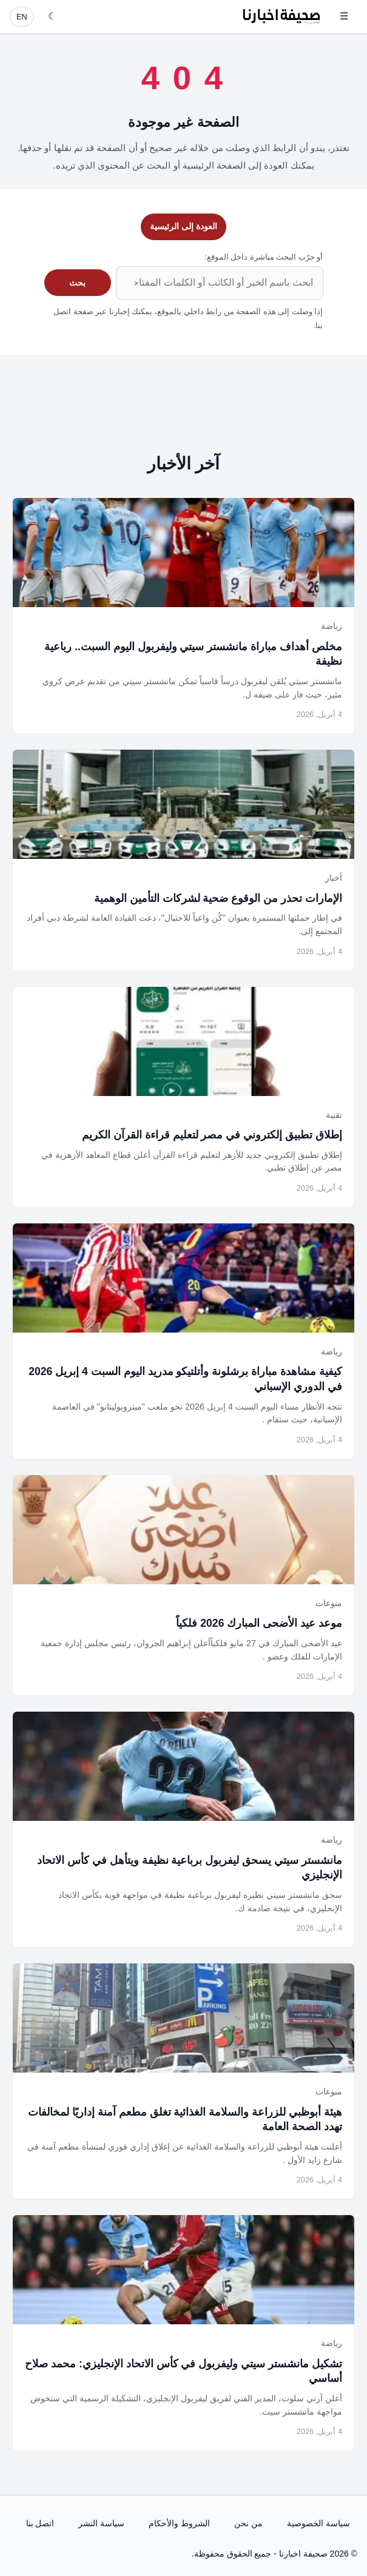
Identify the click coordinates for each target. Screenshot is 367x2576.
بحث (77, 283)
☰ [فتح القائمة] (344, 16)
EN (21, 16)
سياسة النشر (101, 2523)
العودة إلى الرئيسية (183, 226)
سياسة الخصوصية (318, 2523)
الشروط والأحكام (179, 2523)
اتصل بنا (40, 2523)
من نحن (248, 2523)
